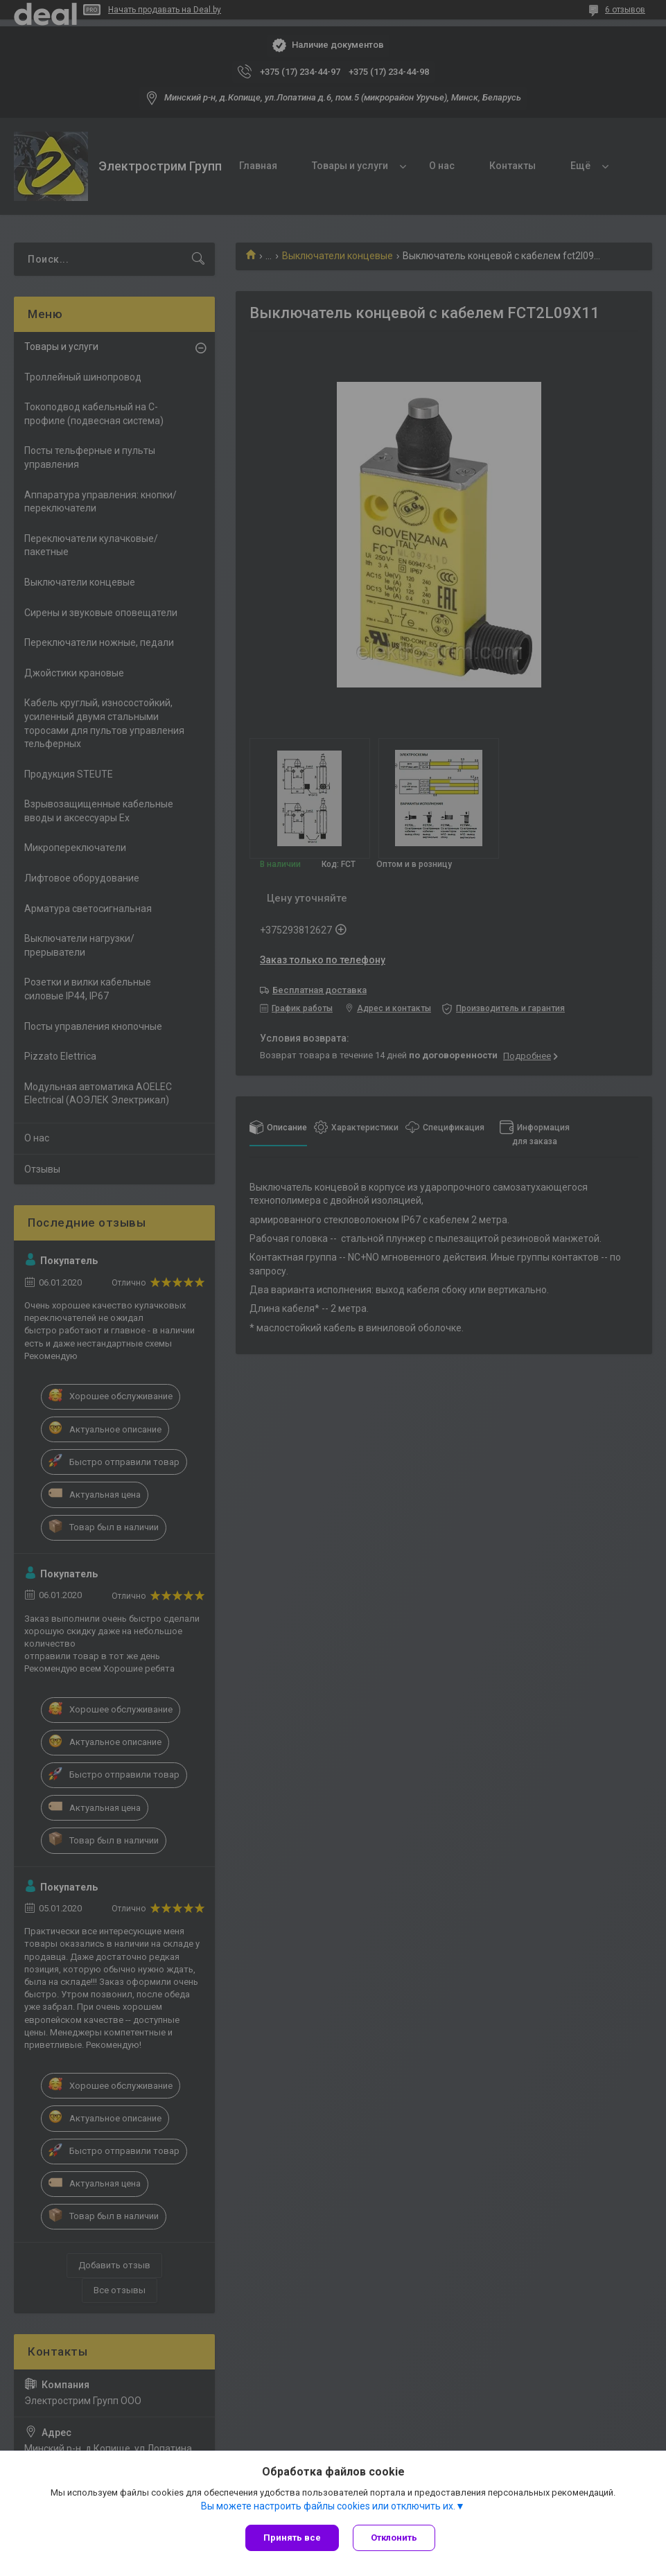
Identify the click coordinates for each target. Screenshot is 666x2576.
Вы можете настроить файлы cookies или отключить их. (328, 2506)
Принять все (292, 2537)
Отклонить (394, 2537)
